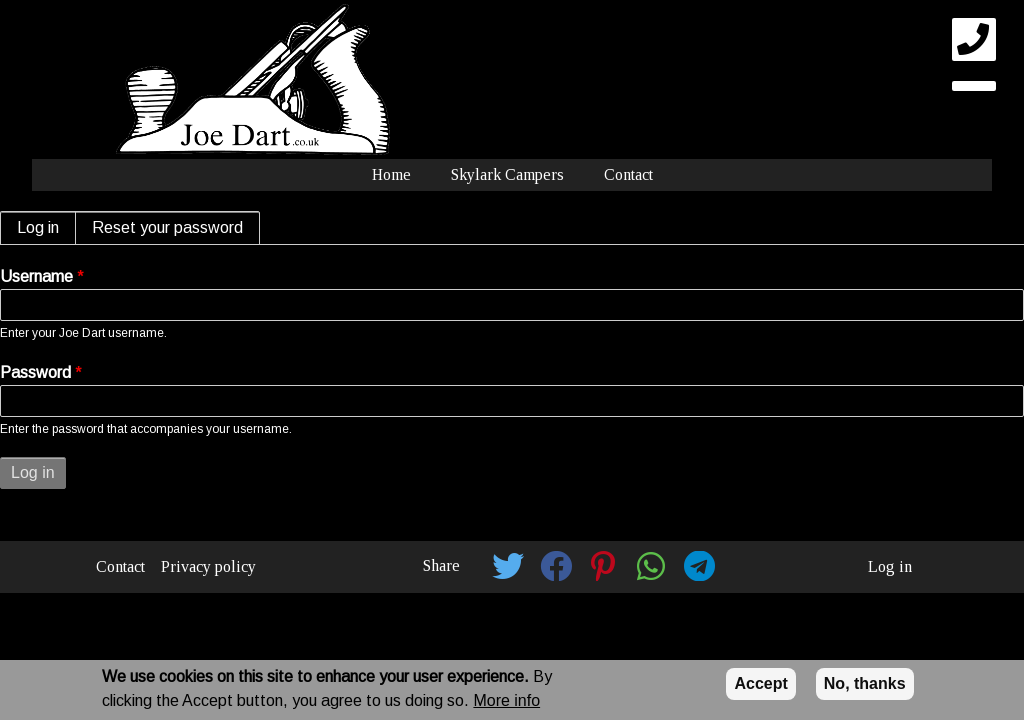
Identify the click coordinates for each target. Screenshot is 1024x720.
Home (391, 174)
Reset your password (167, 227)
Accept (760, 683)
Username (36, 276)
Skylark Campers (507, 174)
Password (35, 372)
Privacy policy (208, 566)
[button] (508, 566)
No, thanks (865, 683)
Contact (628, 174)
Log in (46, 227)
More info (506, 700)
